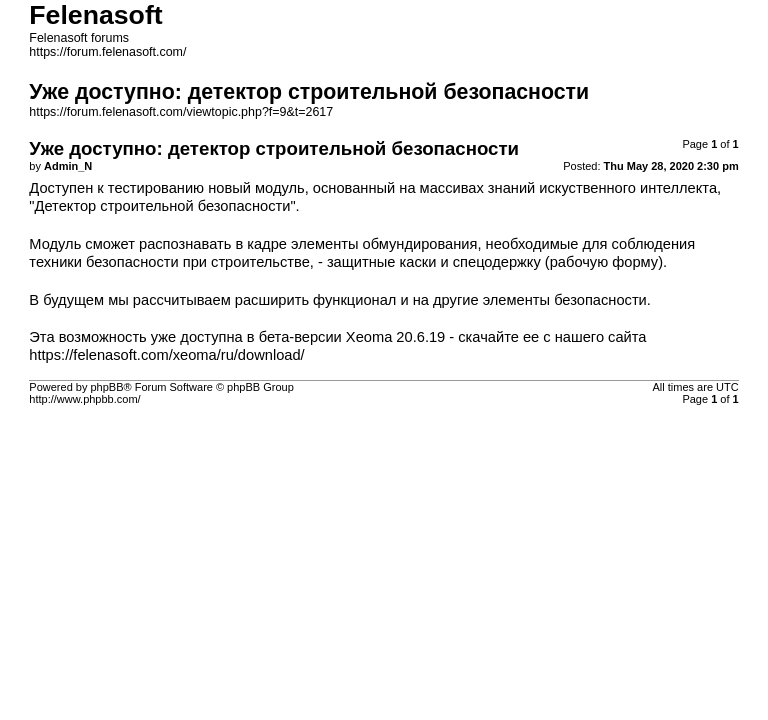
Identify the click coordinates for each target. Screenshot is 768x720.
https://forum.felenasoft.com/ (107, 52)
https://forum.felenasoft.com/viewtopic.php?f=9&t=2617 (181, 112)
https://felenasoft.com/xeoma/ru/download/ (166, 355)
